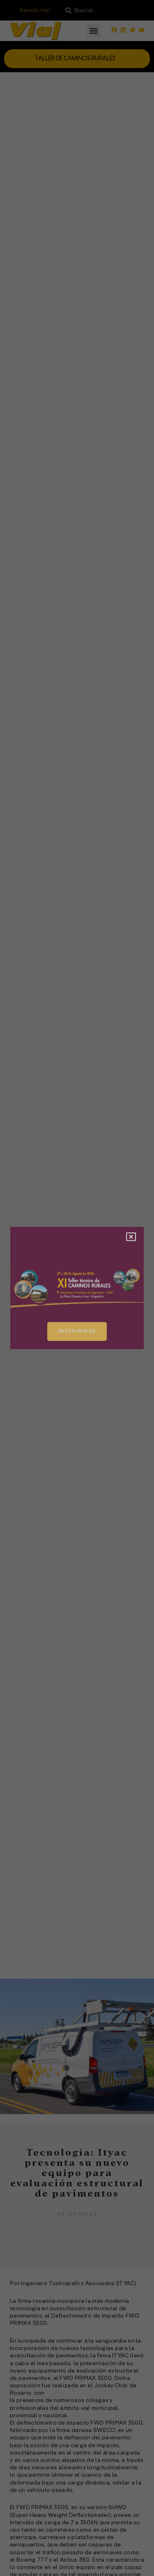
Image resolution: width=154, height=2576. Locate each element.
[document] (77, 1288)
